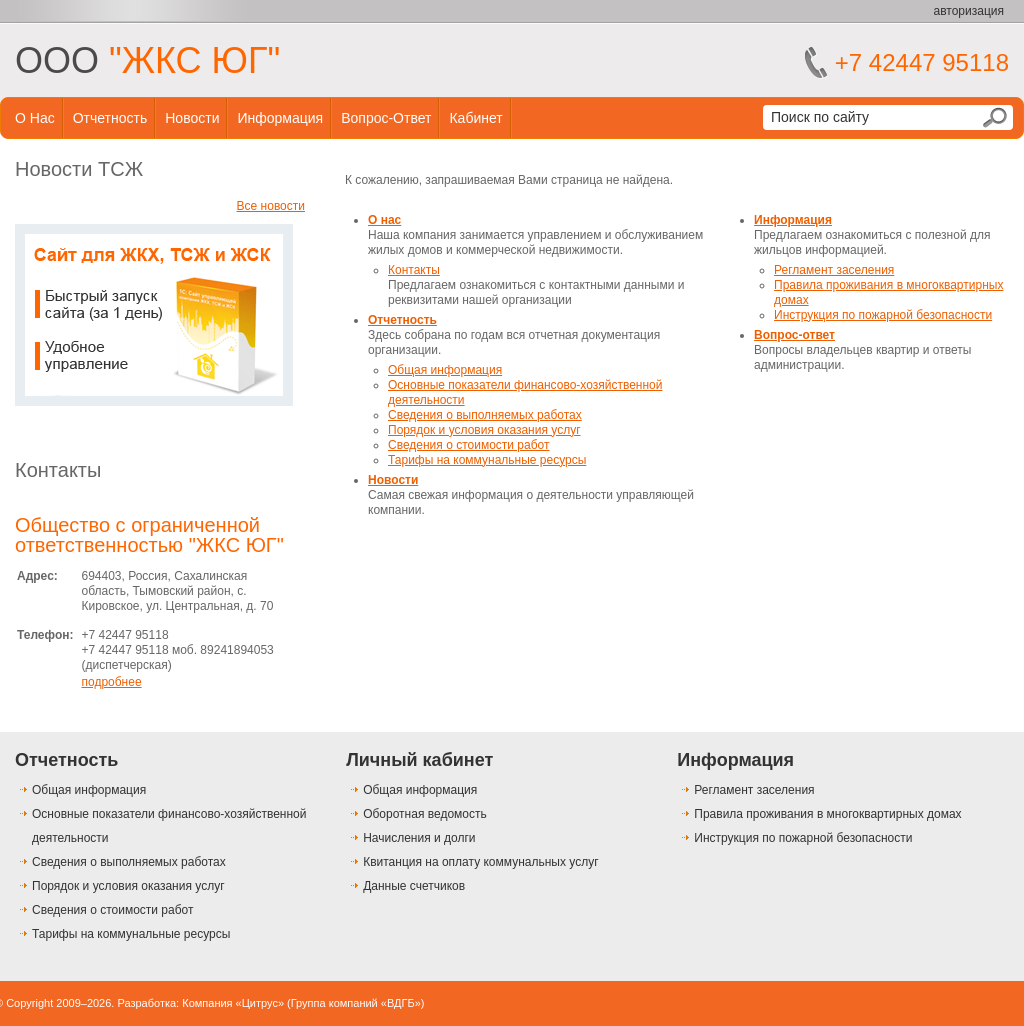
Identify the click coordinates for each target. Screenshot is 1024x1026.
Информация (280, 118)
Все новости (271, 206)
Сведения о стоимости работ (468, 445)
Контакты (58, 470)
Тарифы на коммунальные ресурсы (487, 460)
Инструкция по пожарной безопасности (883, 315)
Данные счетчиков (414, 886)
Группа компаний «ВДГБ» (356, 1003)
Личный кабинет (419, 760)
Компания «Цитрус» (233, 1003)
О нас (35, 118)
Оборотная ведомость (425, 814)
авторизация (969, 11)
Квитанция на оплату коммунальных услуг (480, 862)
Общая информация (445, 370)
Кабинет (475, 118)
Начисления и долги (419, 838)
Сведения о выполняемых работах (485, 415)
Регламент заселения (834, 270)
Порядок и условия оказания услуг (484, 430)
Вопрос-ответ (386, 118)
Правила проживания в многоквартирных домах (827, 814)
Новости (192, 118)
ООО (147, 60)
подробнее (111, 682)
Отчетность (110, 118)
